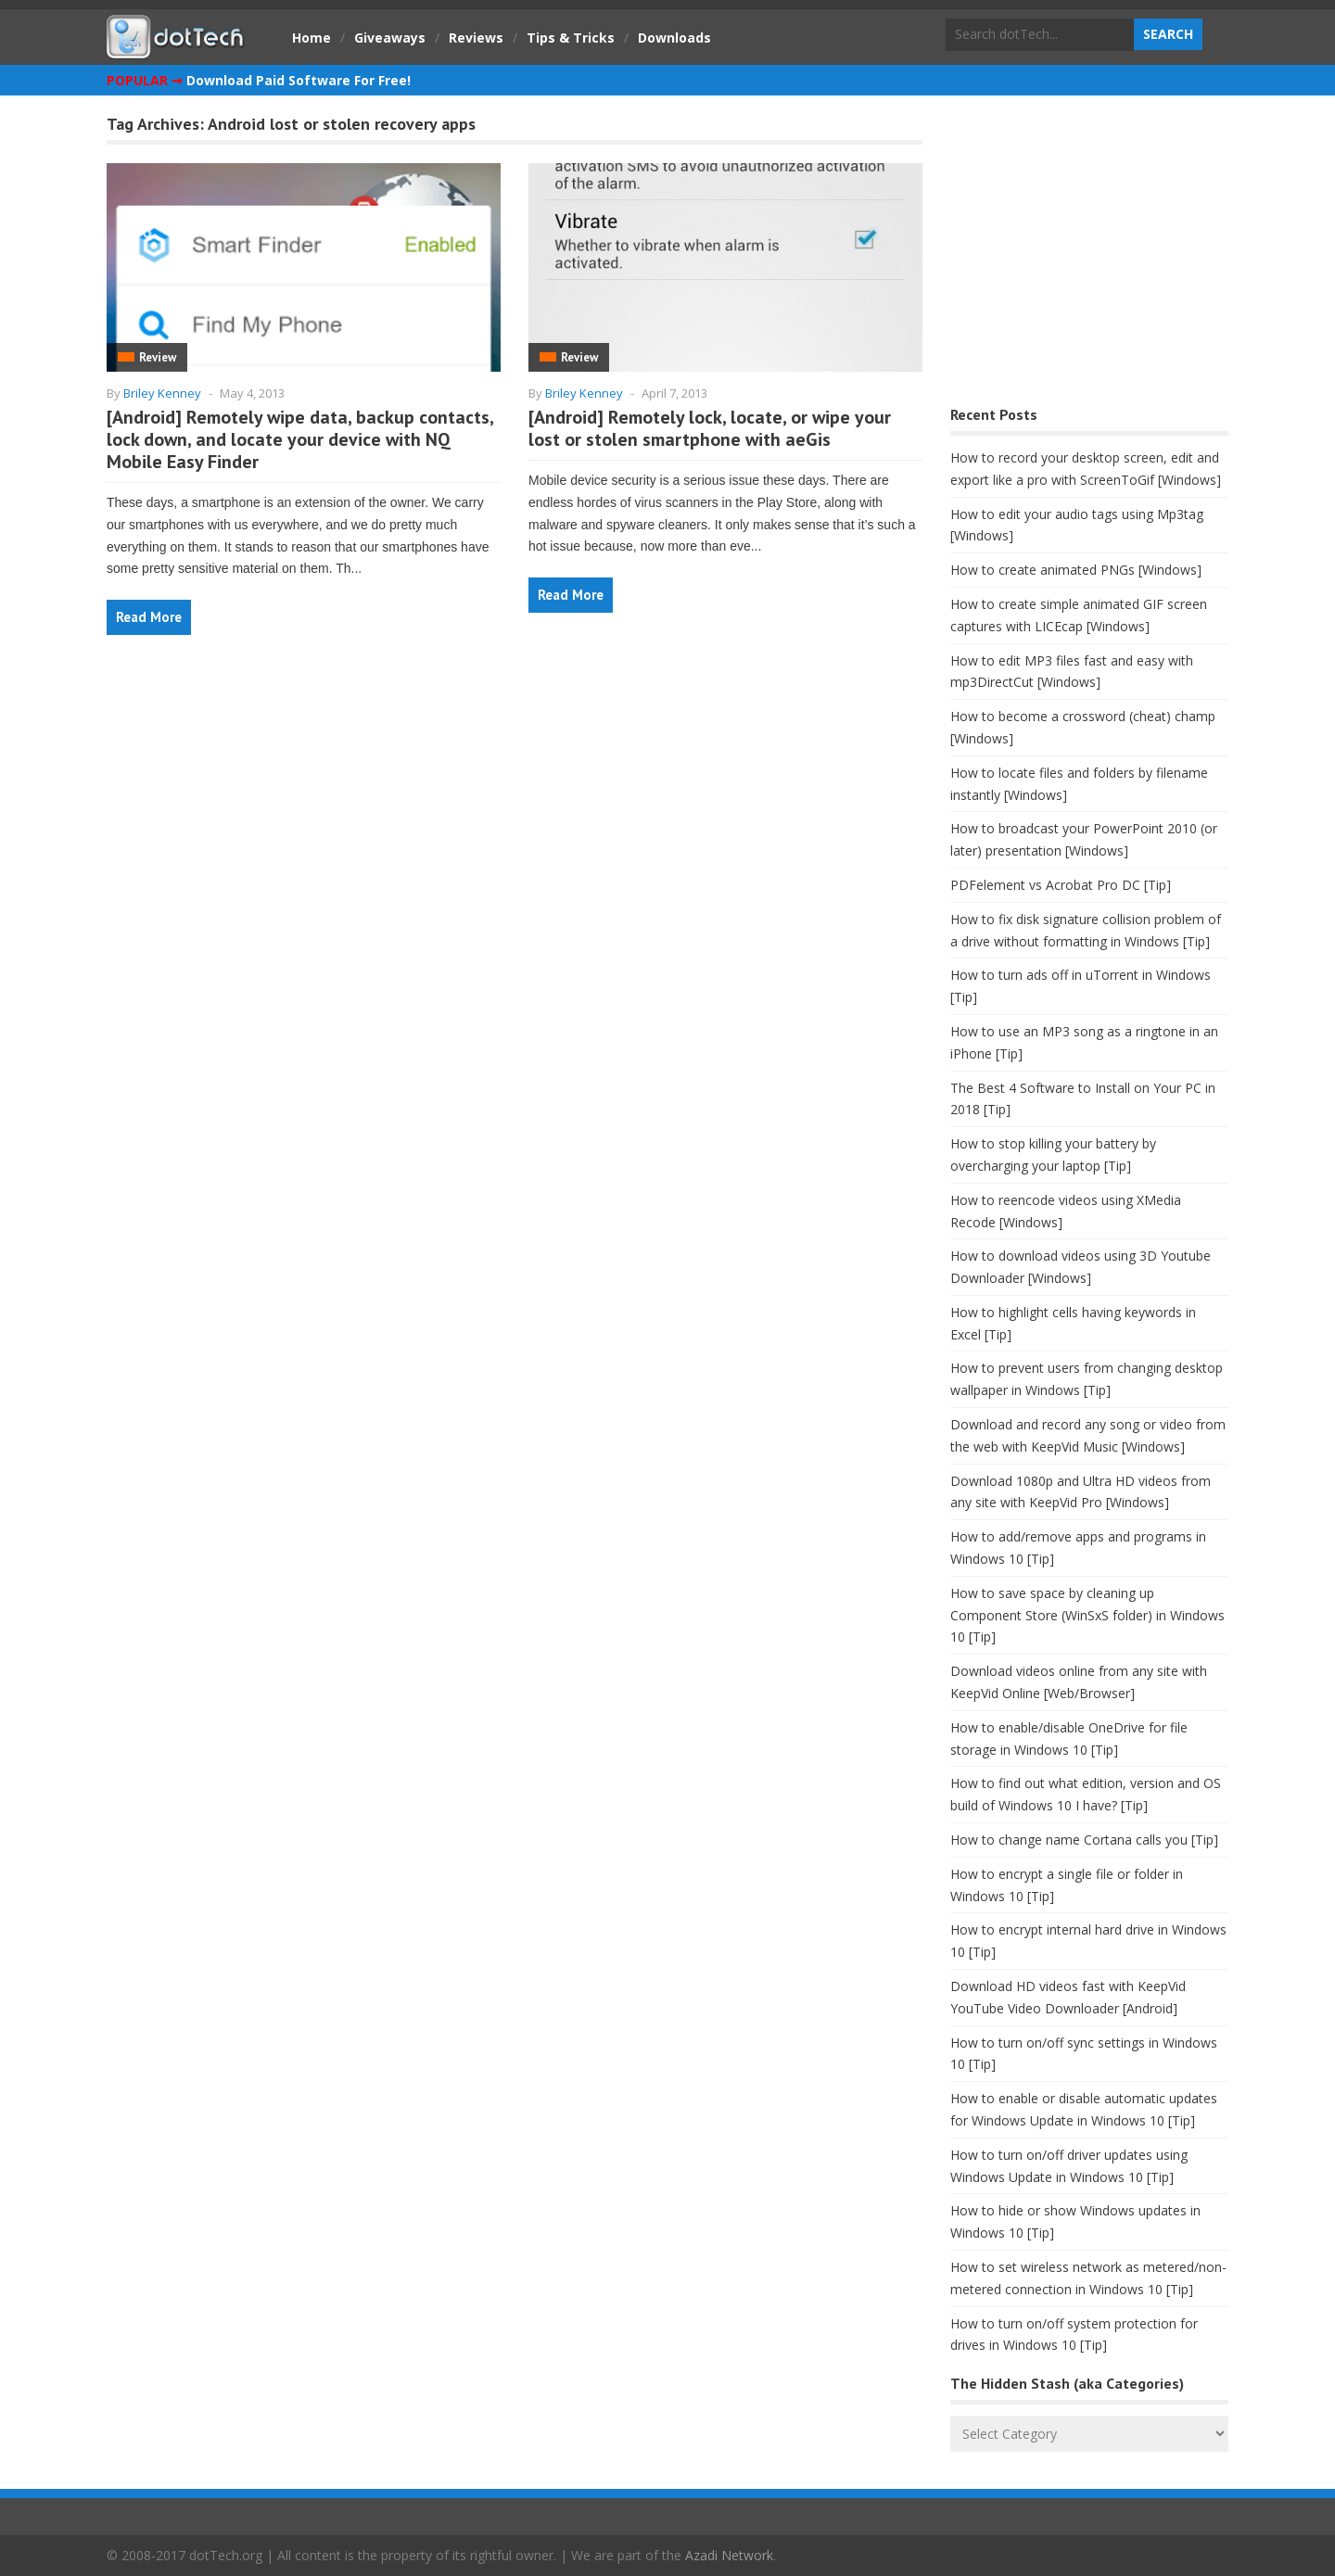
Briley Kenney (162, 393)
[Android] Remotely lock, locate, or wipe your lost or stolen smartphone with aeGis (709, 428)
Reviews (476, 37)
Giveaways (390, 37)
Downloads (674, 37)
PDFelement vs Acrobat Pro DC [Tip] (1060, 885)
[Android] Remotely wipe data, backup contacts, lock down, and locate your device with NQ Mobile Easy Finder (300, 439)
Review (157, 357)
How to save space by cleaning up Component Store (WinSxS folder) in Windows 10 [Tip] (1087, 1615)
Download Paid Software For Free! (298, 80)
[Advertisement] (1089, 255)
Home (311, 37)
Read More (149, 617)
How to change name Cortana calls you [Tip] (1084, 1839)
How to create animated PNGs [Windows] (1076, 569)
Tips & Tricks (571, 37)
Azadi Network (729, 2555)
